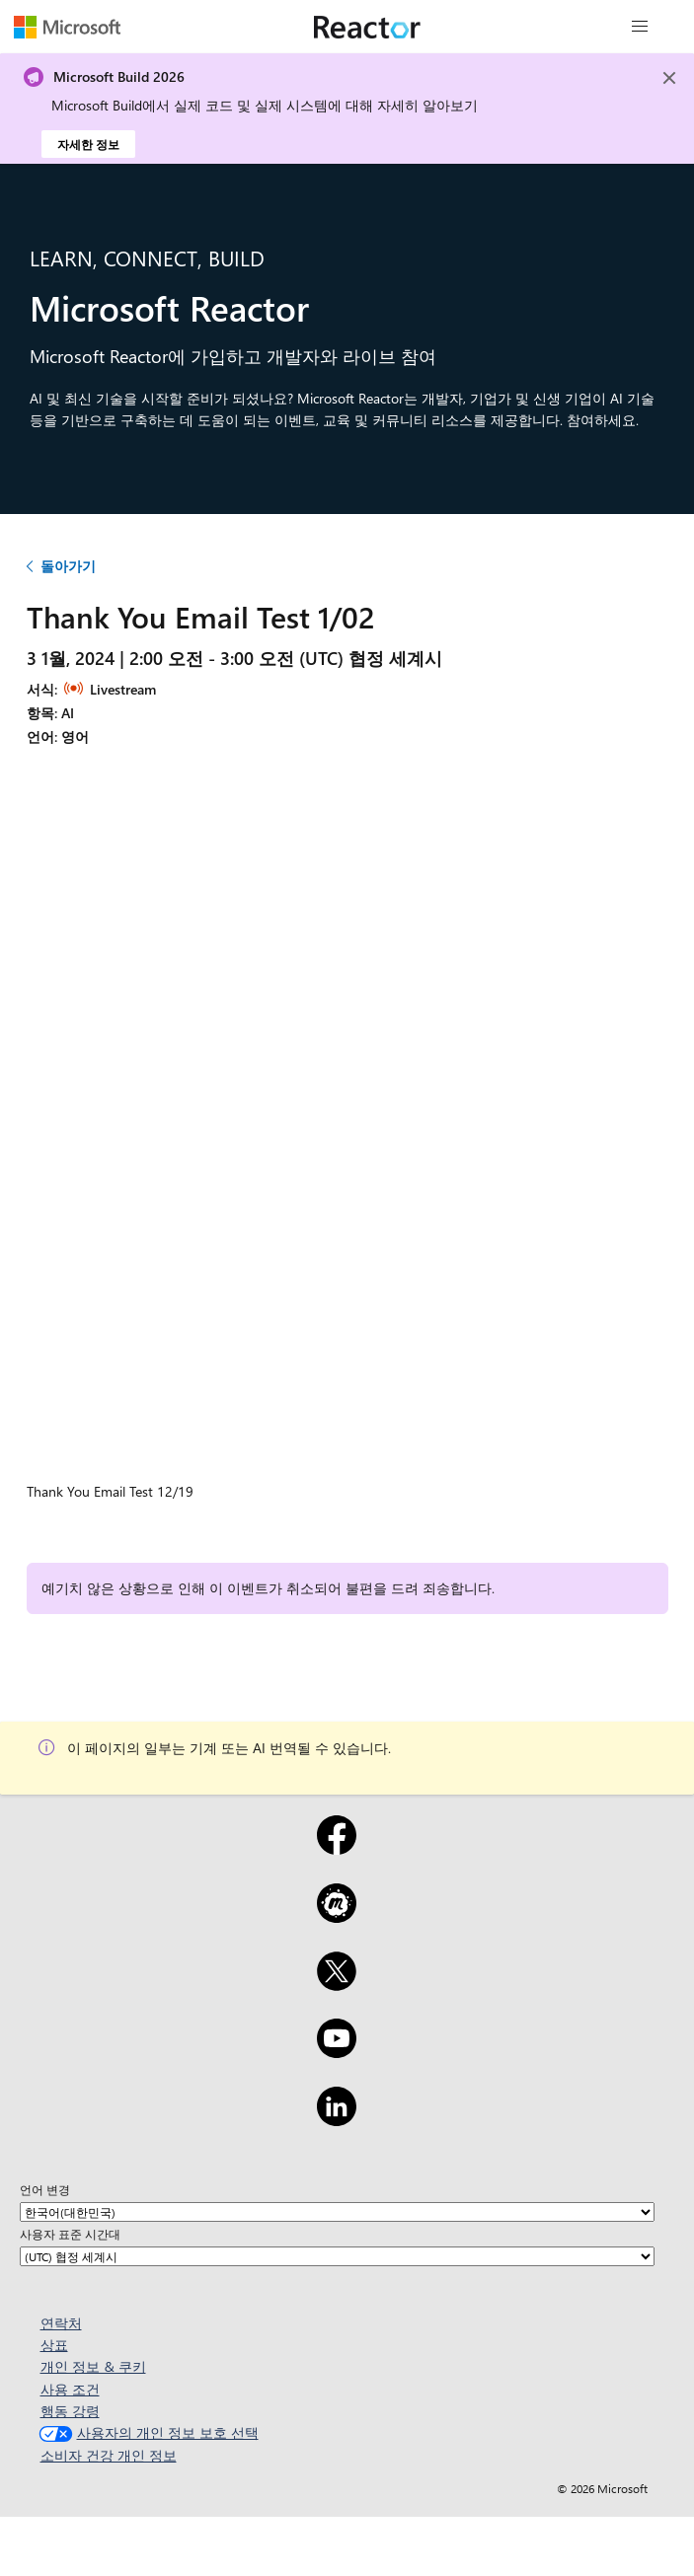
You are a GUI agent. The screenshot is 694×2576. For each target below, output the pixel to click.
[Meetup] (337, 1916)
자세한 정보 (88, 144)
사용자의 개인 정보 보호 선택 (147, 2432)
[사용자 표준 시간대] (337, 2256)
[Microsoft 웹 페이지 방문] (67, 26)
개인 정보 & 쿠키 (93, 2366)
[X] (337, 1984)
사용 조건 (70, 2389)
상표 (54, 2344)
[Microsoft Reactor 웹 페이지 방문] (367, 26)
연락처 (61, 2323)
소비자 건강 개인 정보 (108, 2455)
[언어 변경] (337, 2212)
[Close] (669, 78)
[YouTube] (337, 2051)
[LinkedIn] (337, 2119)
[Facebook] (337, 1847)
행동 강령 (70, 2410)
